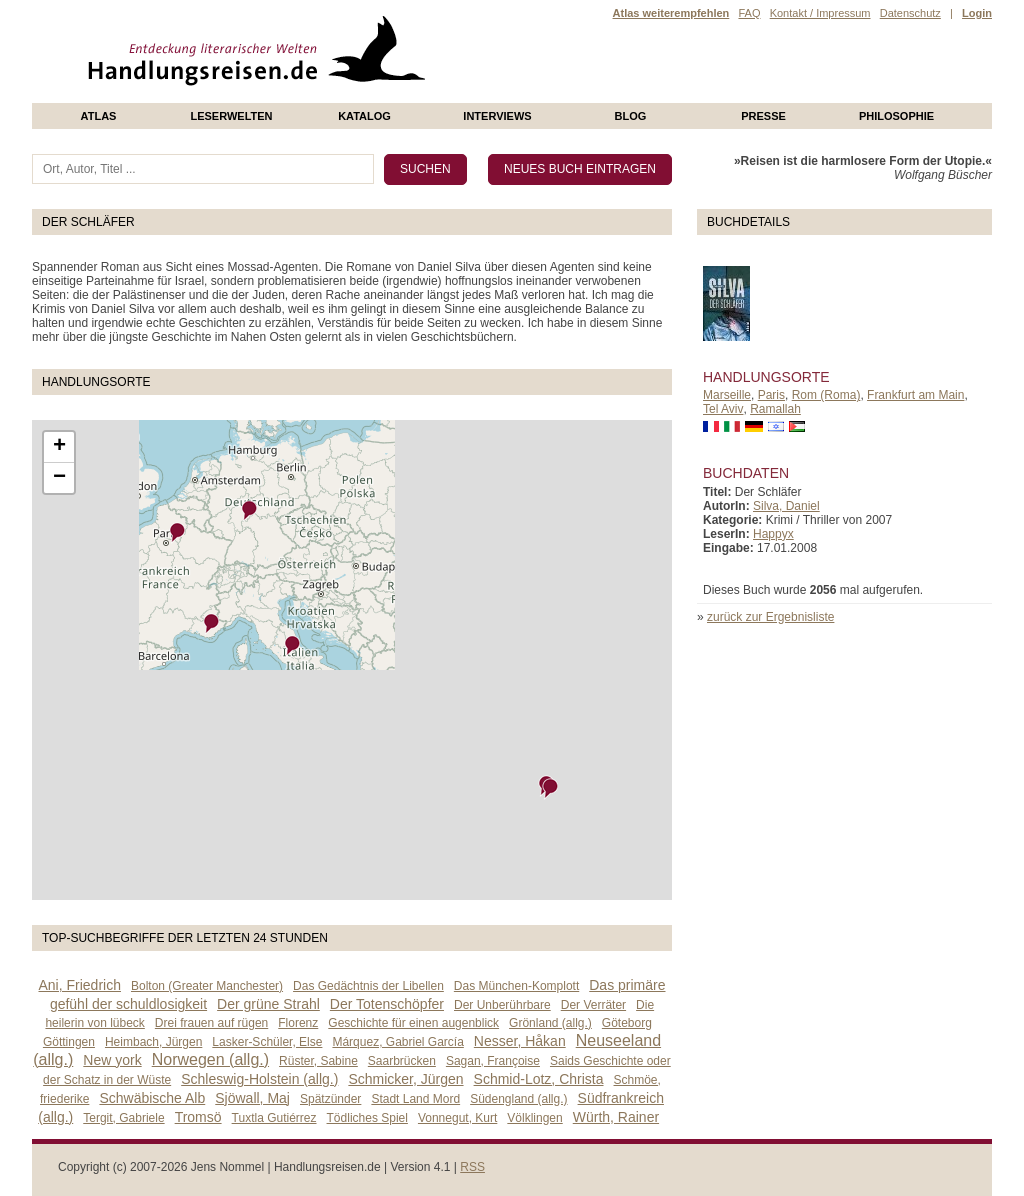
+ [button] (59, 447)
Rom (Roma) (826, 395)
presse (763, 116)
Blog (631, 116)
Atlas (99, 116)
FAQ (749, 13)
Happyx (773, 534)
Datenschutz (910, 13)
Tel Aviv (723, 409)
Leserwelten (231, 116)
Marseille (727, 395)
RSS (472, 1167)
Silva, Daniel (786, 506)
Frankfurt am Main (915, 395)
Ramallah (775, 409)
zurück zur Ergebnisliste (770, 617)
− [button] (59, 478)
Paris (771, 395)
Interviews (497, 116)
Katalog (364, 116)
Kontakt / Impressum (820, 13)
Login (977, 13)
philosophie (896, 116)
